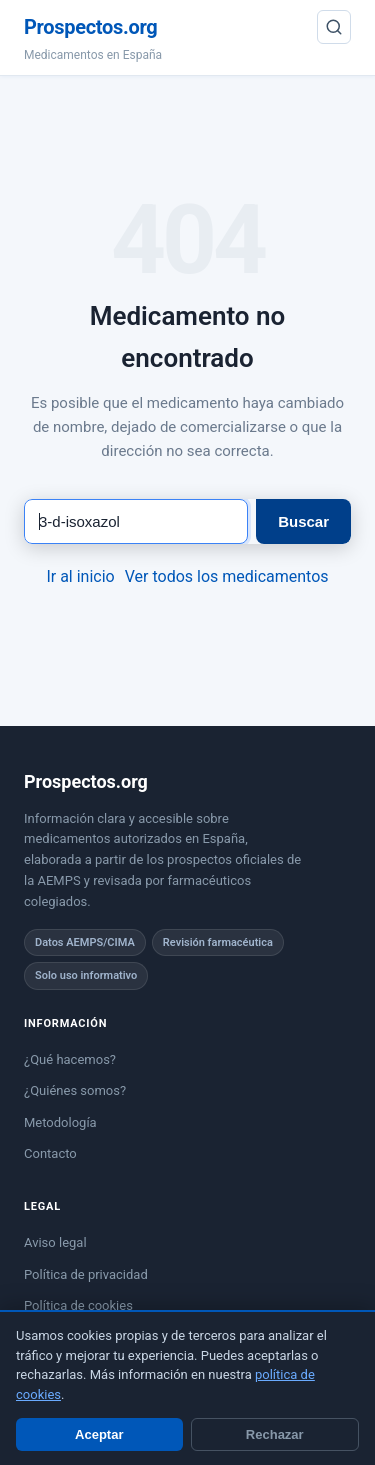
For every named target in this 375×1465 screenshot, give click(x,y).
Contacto (50, 1153)
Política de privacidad (86, 1274)
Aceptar (99, 1434)
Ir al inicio (80, 576)
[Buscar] (334, 27)
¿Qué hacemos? (70, 1059)
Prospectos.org (90, 27)
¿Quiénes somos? (75, 1090)
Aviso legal (55, 1242)
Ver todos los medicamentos (227, 576)
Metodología (60, 1122)
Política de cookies (78, 1305)
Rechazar (275, 1434)
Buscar (303, 521)
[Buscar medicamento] (136, 521)
